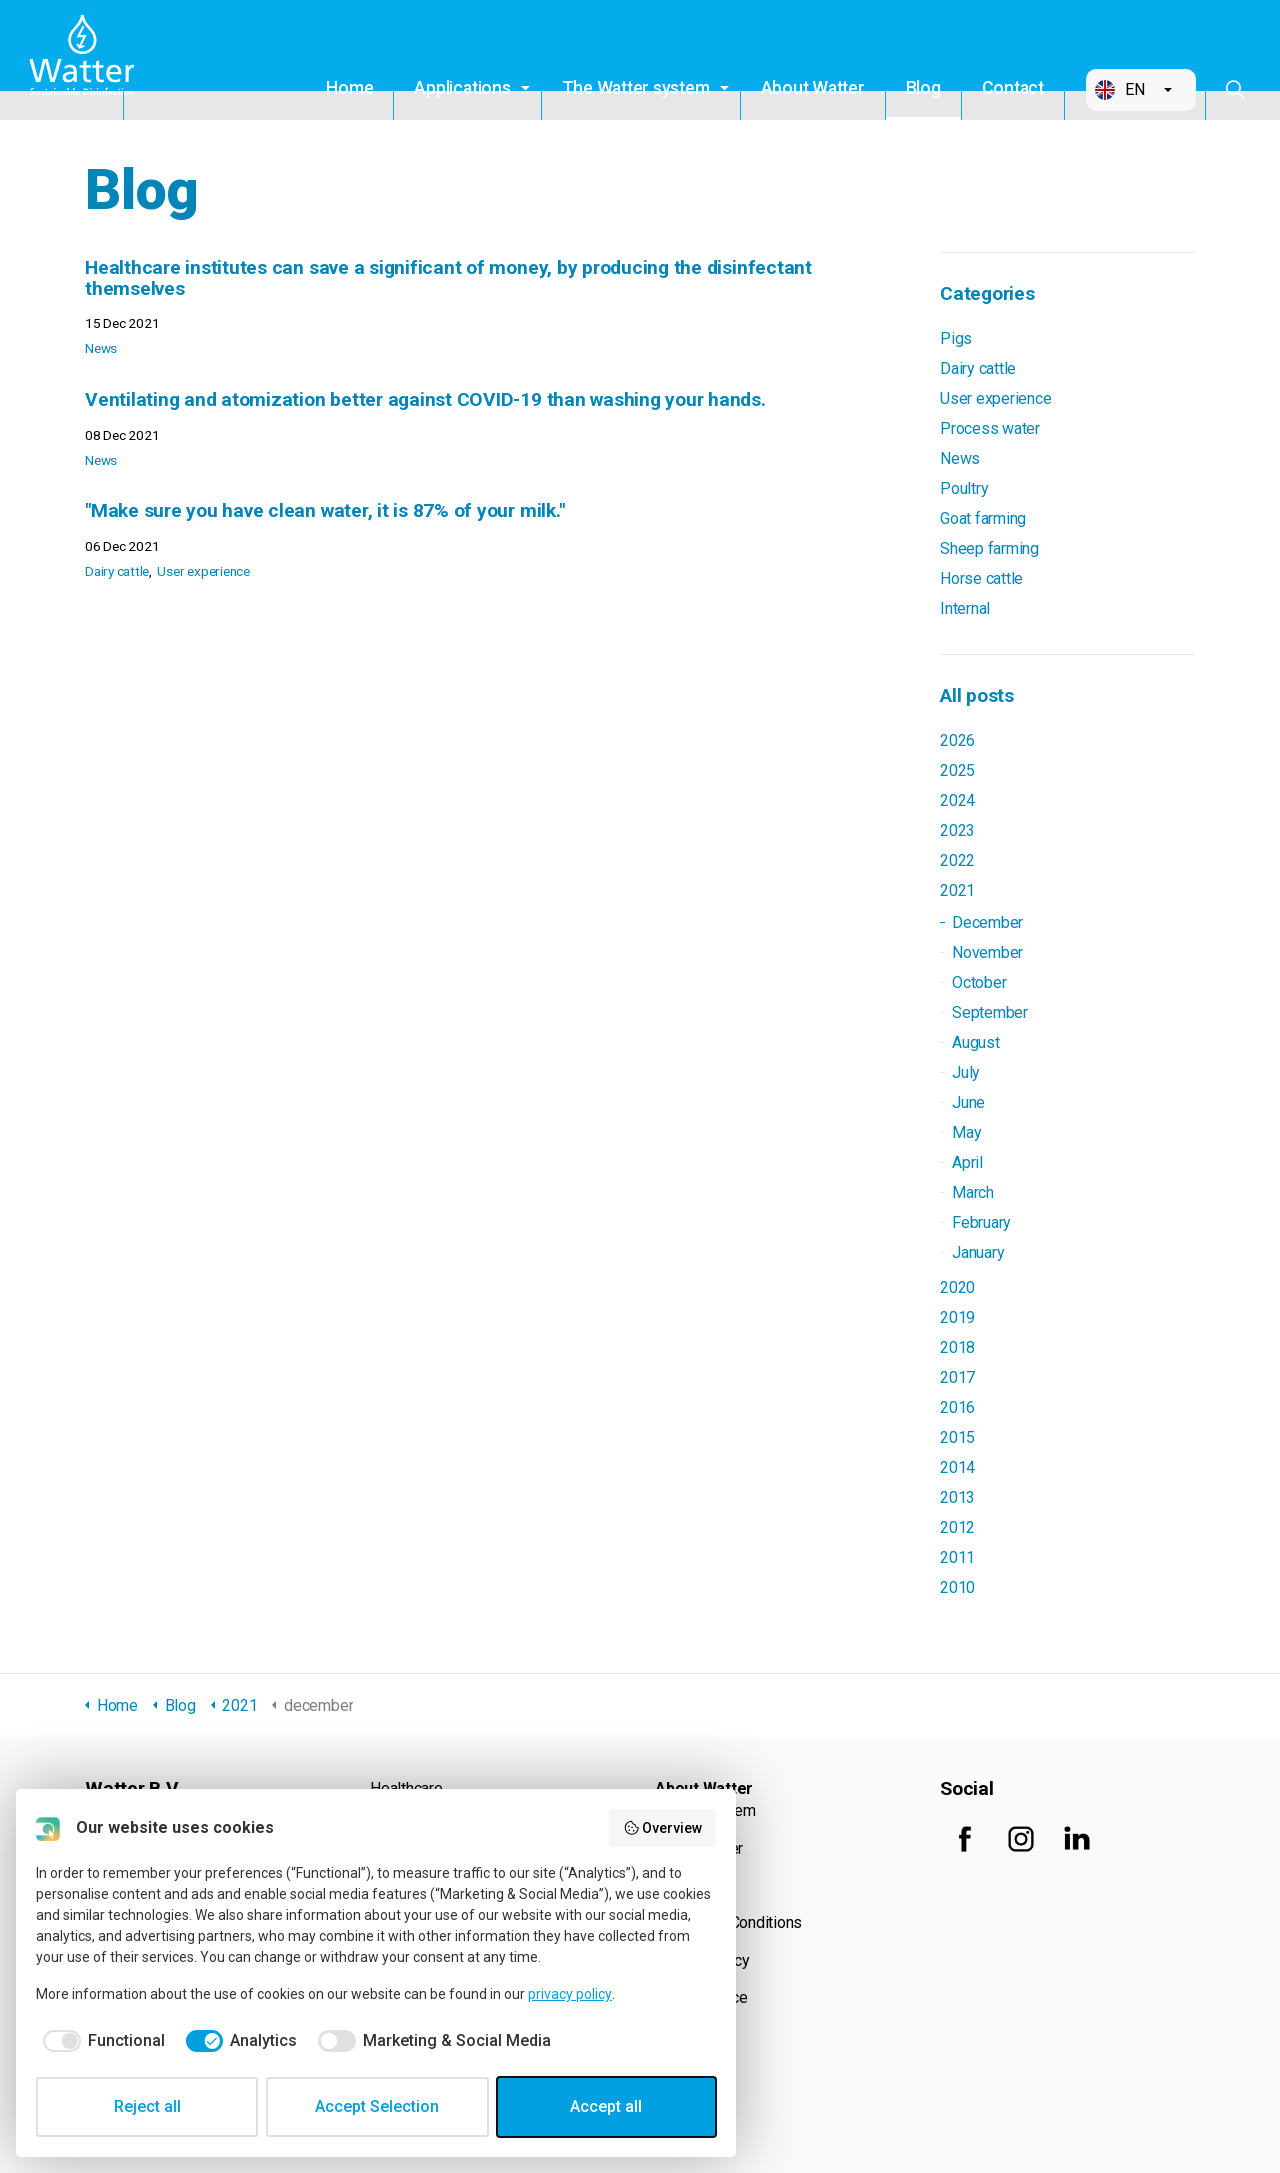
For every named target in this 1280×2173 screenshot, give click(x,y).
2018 (957, 1347)
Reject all (147, 2106)
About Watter (813, 88)
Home (349, 88)
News (101, 348)
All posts (977, 695)
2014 (957, 1467)
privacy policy (570, 1994)
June (968, 1102)
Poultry (964, 488)
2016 (957, 1407)
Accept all (606, 2106)
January (978, 1252)
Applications (462, 88)
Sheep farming (989, 548)
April (967, 1162)
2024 (957, 800)
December (987, 922)
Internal (965, 608)
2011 (957, 1557)
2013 (957, 1497)
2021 (957, 890)
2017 (957, 1377)
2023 (957, 830)
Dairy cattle (117, 571)
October (979, 982)
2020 (957, 1287)
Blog (923, 88)
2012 (957, 1527)
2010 (957, 1587)
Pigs (956, 338)
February (981, 1222)
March (973, 1192)
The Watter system (636, 88)
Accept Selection (377, 2106)
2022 (957, 860)
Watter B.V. (87, 60)
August (976, 1042)
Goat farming (983, 518)
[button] (1141, 90)
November (987, 952)
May (966, 1132)
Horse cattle (981, 578)
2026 (957, 740)
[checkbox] (100, 2041)
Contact (1013, 88)
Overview (663, 1828)
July (966, 1072)
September (990, 1012)
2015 (957, 1437)
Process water (990, 428)
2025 (957, 770)
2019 (957, 1317)
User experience (203, 571)
